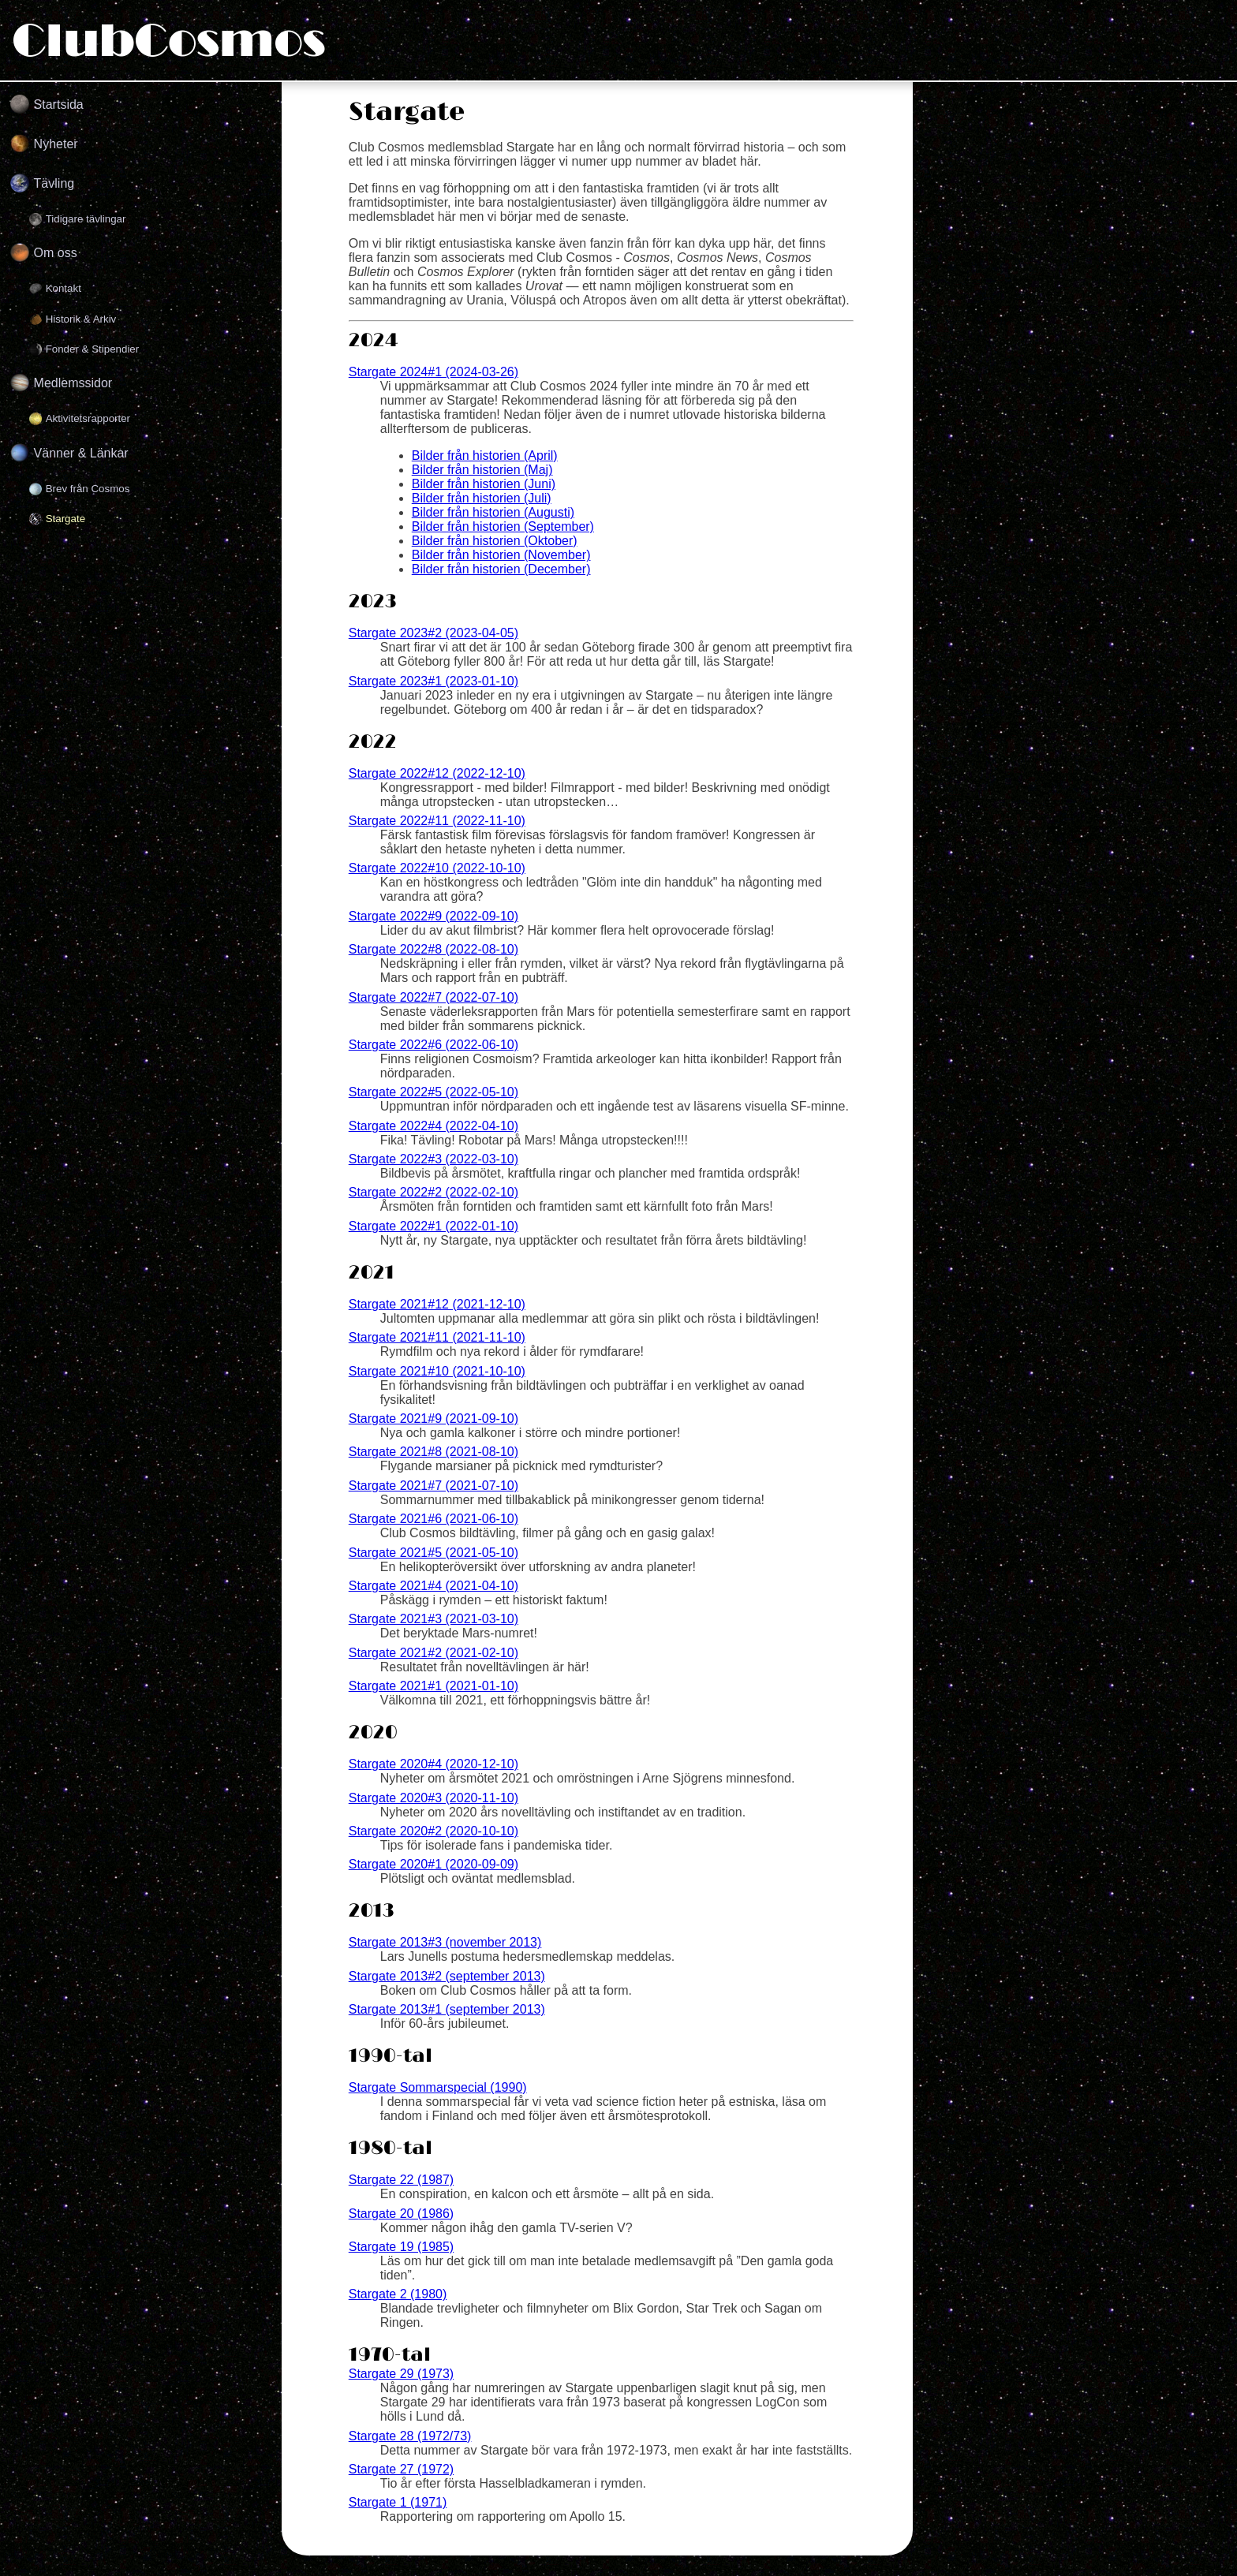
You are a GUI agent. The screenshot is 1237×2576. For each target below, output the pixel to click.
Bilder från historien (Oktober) (494, 540)
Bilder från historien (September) (503, 526)
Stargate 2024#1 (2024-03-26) (433, 372)
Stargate (65, 519)
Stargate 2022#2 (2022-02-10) (433, 1192)
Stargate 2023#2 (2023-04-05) (433, 633)
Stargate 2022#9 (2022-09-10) (433, 916)
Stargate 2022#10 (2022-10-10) (437, 868)
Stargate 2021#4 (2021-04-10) (433, 1585)
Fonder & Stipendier (93, 349)
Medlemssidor (73, 383)
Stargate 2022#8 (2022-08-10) (433, 949)
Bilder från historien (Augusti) (493, 512)
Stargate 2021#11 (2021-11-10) (437, 1337)
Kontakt (63, 288)
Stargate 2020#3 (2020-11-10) (433, 1798)
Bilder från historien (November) (501, 555)
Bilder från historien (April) (485, 455)
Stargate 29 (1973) (401, 2373)
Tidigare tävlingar (86, 219)
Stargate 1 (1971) (398, 2502)
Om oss (55, 252)
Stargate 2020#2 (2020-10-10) (433, 1831)
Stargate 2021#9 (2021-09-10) (433, 1418)
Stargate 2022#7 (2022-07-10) (433, 997)
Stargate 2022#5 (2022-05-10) (433, 1092)
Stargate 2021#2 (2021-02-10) (433, 1652)
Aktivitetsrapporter (88, 418)
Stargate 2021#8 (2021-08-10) (433, 1451)
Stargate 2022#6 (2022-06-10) (433, 1044)
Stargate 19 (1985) (401, 2246)
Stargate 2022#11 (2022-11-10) (437, 820)
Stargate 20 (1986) (401, 2213)
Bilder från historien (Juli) (481, 498)
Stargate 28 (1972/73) (410, 2436)
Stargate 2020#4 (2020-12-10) (433, 1764)
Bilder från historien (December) (501, 569)
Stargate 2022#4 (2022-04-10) (433, 1126)
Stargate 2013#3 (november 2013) (445, 1942)
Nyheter (56, 144)
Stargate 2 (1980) (398, 2294)
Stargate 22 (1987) (401, 2179)
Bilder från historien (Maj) (482, 469)
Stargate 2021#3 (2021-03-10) (433, 1619)
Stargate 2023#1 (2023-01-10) (433, 681)
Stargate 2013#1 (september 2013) (447, 2009)
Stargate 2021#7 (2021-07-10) (433, 1485)
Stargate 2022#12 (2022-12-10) (437, 773)
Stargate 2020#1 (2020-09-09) (433, 1864)
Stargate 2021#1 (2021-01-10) (433, 1686)
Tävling (54, 183)
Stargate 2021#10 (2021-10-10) (437, 1371)
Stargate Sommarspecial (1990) (438, 2087)
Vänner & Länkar (81, 453)
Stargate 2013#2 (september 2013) (447, 1976)
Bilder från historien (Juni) (483, 484)
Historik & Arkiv (81, 319)
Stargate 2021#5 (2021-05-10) (433, 1552)
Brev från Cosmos (88, 489)
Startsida (59, 104)
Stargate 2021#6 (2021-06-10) (433, 1518)
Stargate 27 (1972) (401, 2469)
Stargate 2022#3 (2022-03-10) (433, 1159)
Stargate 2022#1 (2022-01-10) (433, 1226)
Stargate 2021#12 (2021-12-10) (437, 1304)
